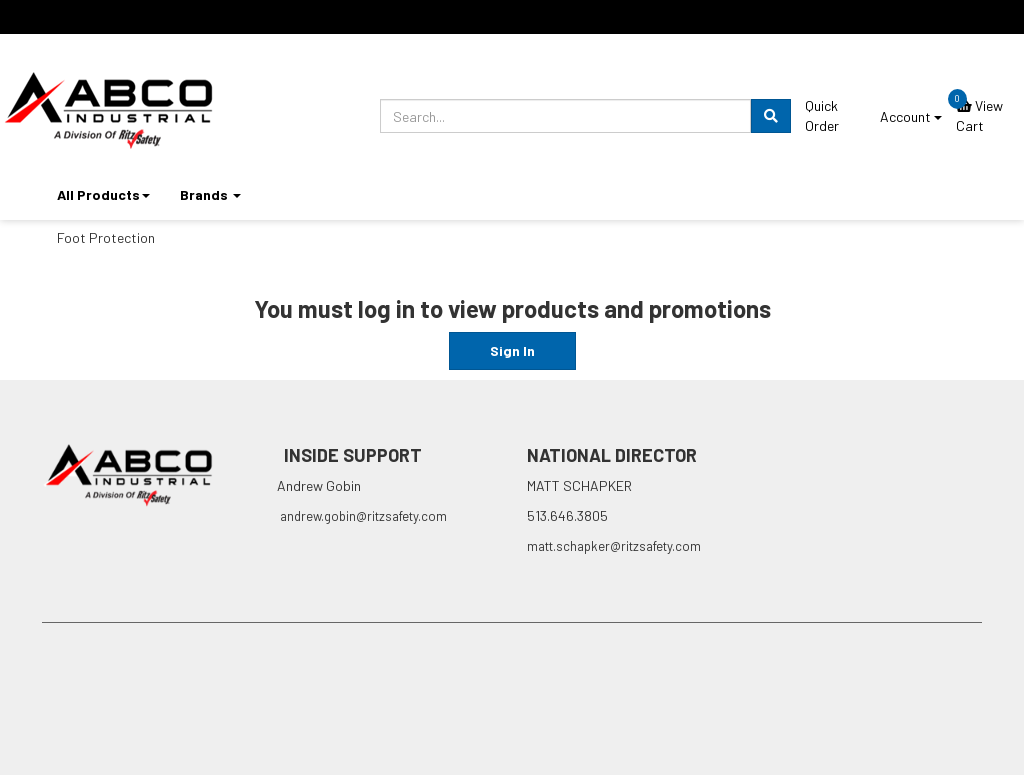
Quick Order (822, 115)
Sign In (512, 350)
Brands (210, 194)
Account (911, 116)
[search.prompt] (565, 116)
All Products (103, 194)
